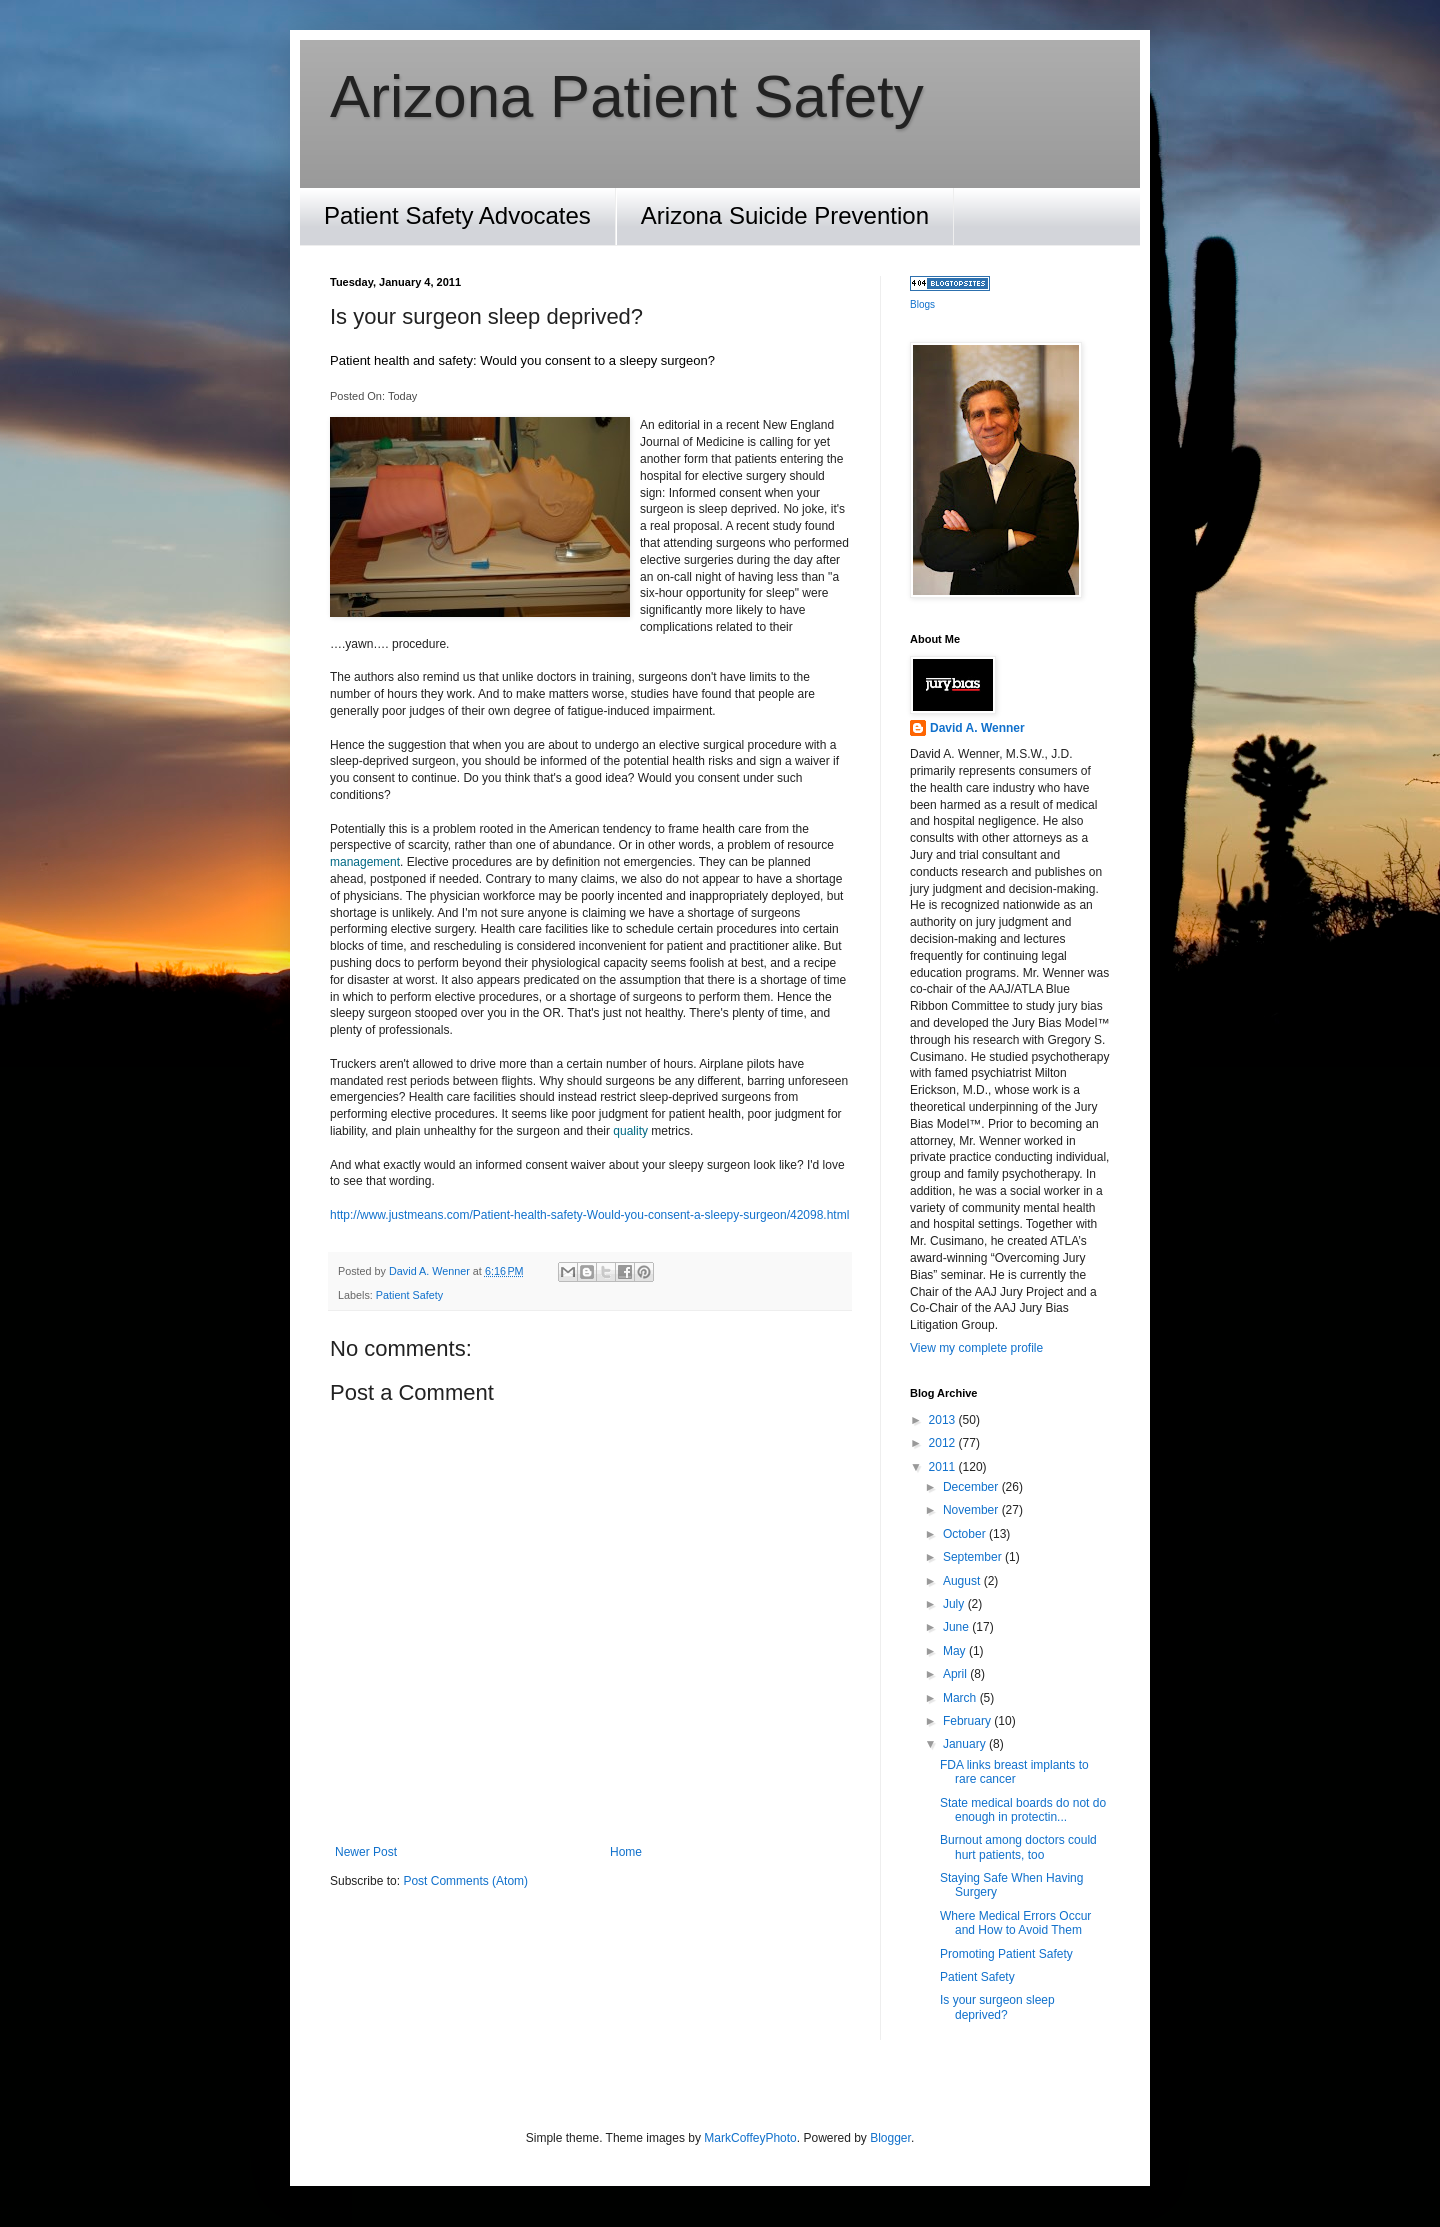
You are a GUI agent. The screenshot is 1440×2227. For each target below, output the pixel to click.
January (966, 1744)
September (974, 1557)
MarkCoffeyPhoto (750, 2138)
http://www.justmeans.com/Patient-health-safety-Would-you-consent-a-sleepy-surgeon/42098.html (589, 1215)
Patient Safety (409, 1295)
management (365, 862)
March (961, 1698)
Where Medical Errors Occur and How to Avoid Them (1015, 1923)
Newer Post (366, 1852)
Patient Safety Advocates (457, 215)
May (956, 1651)
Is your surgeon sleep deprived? (997, 2007)
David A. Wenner (977, 728)
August (963, 1581)
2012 (944, 1443)
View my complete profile (976, 1348)
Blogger (890, 2138)
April (956, 1674)
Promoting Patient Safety (1006, 1954)
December (972, 1487)
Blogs (922, 304)
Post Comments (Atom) (465, 1881)
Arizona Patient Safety (627, 96)
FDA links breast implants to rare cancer (1014, 1772)
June (957, 1627)
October (966, 1534)
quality (630, 1131)
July (955, 1604)
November (972, 1510)
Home (626, 1852)
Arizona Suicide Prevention (785, 215)
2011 (944, 1467)
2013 (944, 1420)
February (968, 1721)
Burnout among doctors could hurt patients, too (1018, 1847)
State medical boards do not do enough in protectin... (1023, 1810)
